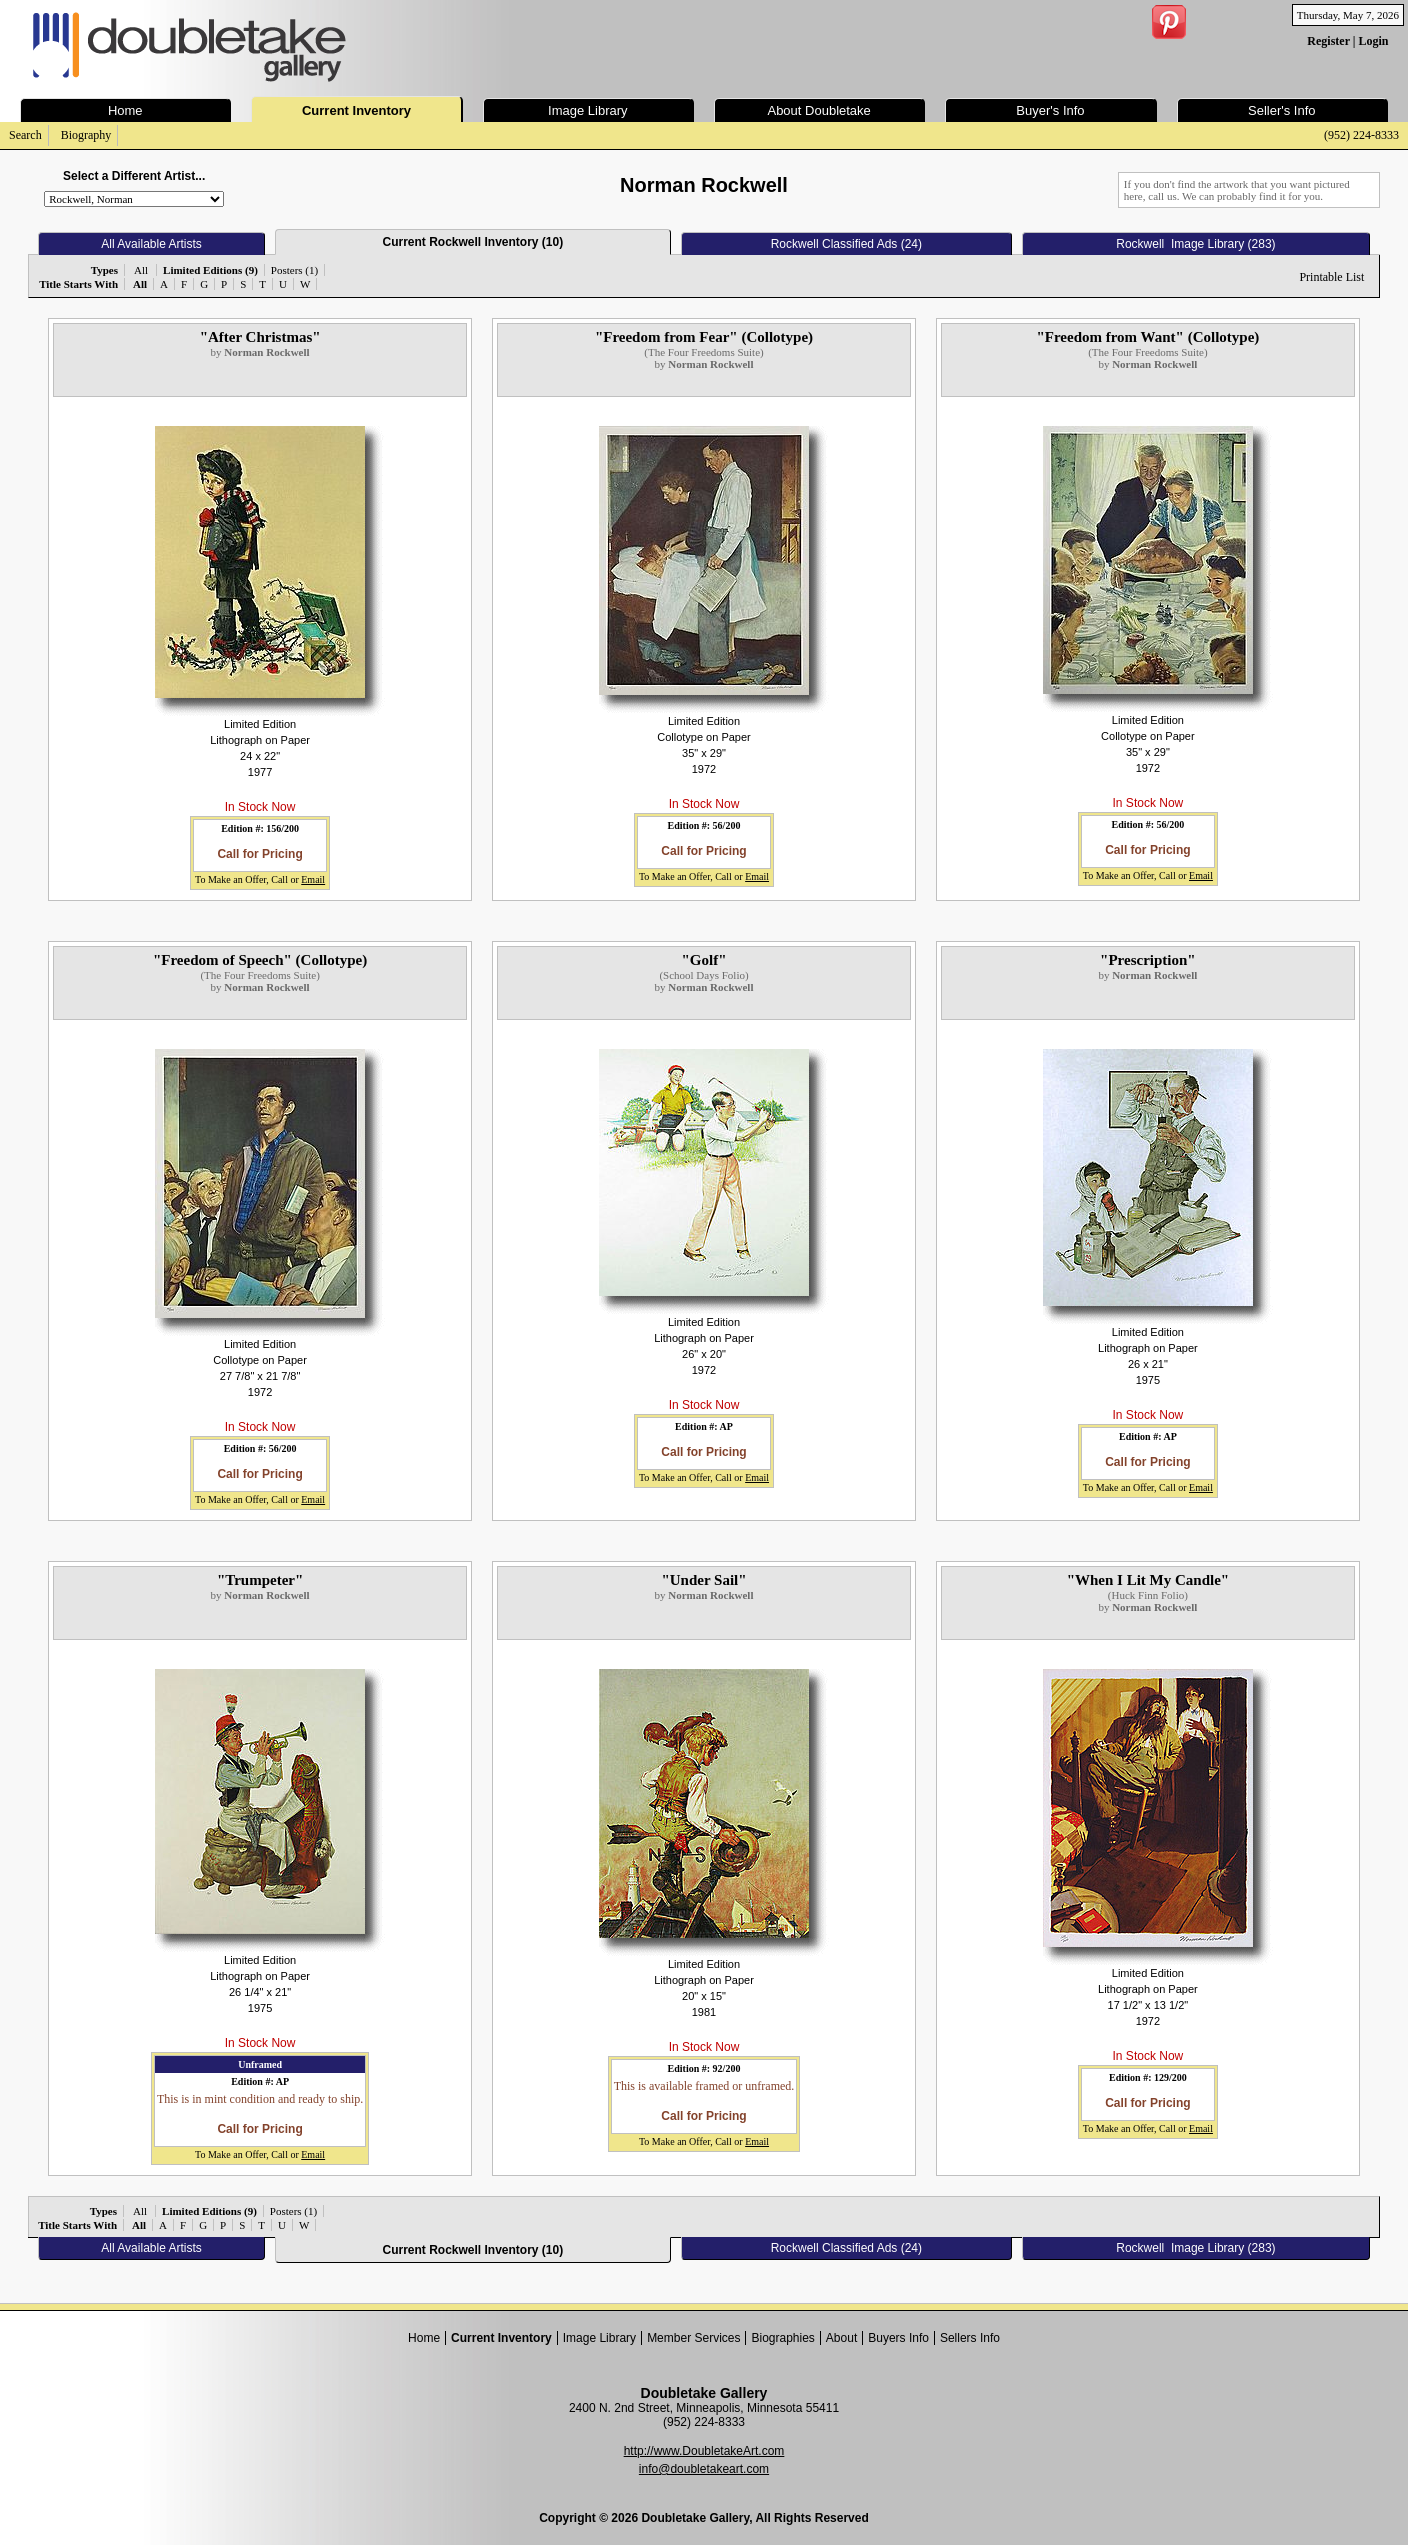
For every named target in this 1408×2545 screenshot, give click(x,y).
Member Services (693, 2338)
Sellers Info (970, 2338)
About (841, 2338)
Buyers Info (898, 2338)
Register (1328, 41)
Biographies (782, 2338)
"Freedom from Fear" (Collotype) (704, 337)
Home (424, 2338)
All (141, 270)
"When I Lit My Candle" (1148, 1580)
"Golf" (703, 960)
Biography (86, 135)
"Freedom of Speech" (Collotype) (260, 960)
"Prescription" (1148, 960)
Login (1373, 41)
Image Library (599, 2338)
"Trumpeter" (260, 1580)
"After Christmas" (260, 337)
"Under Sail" (703, 1580)
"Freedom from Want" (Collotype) (1147, 337)
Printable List (1331, 277)
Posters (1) (294, 270)
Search (25, 135)
